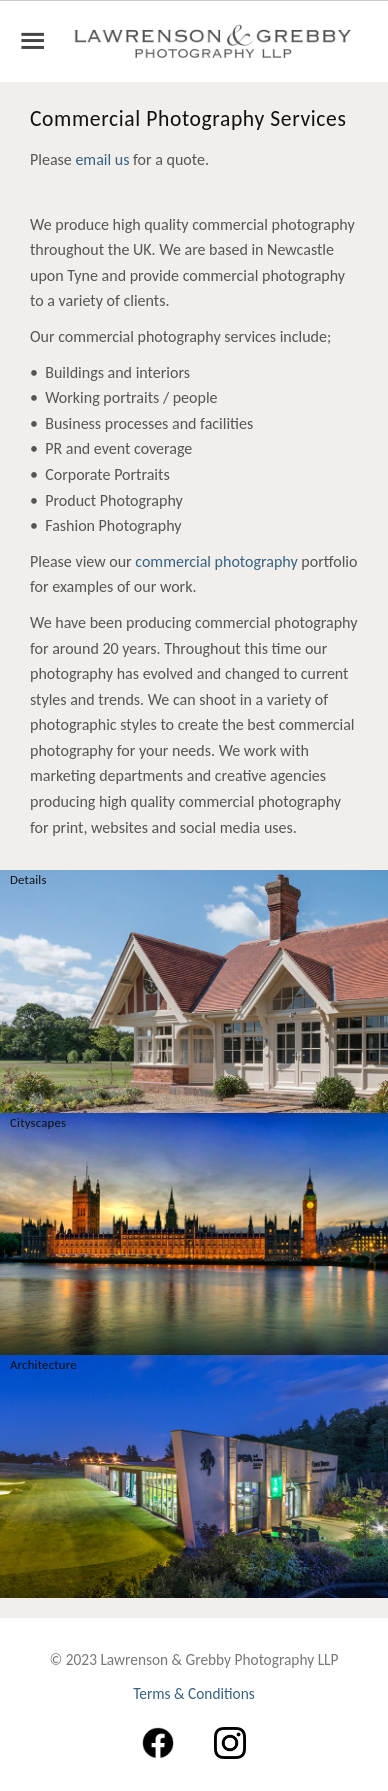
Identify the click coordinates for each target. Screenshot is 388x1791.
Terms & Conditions (194, 1693)
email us (102, 159)
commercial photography (216, 561)
